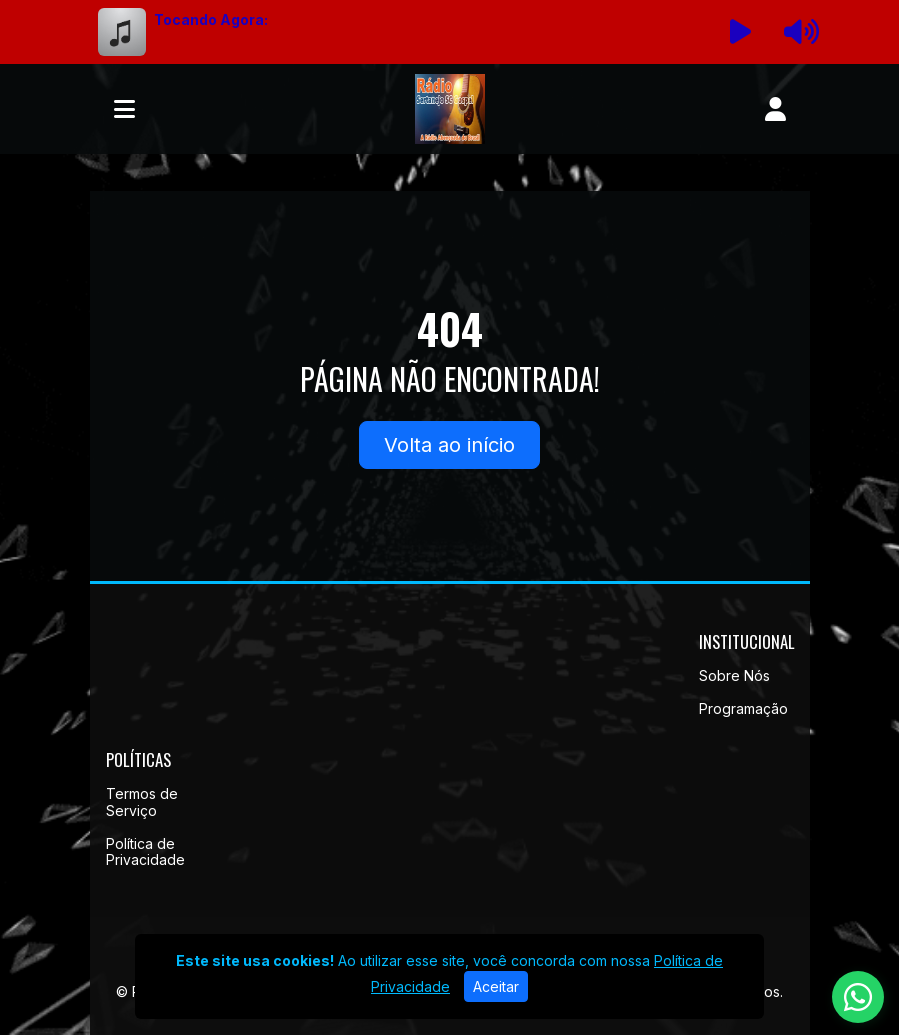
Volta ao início (449, 445)
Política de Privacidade (145, 852)
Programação (743, 708)
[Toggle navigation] (124, 109)
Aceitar (496, 986)
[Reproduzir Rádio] (740, 32)
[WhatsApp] (858, 997)
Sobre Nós (734, 675)
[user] (775, 109)
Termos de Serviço (142, 802)
